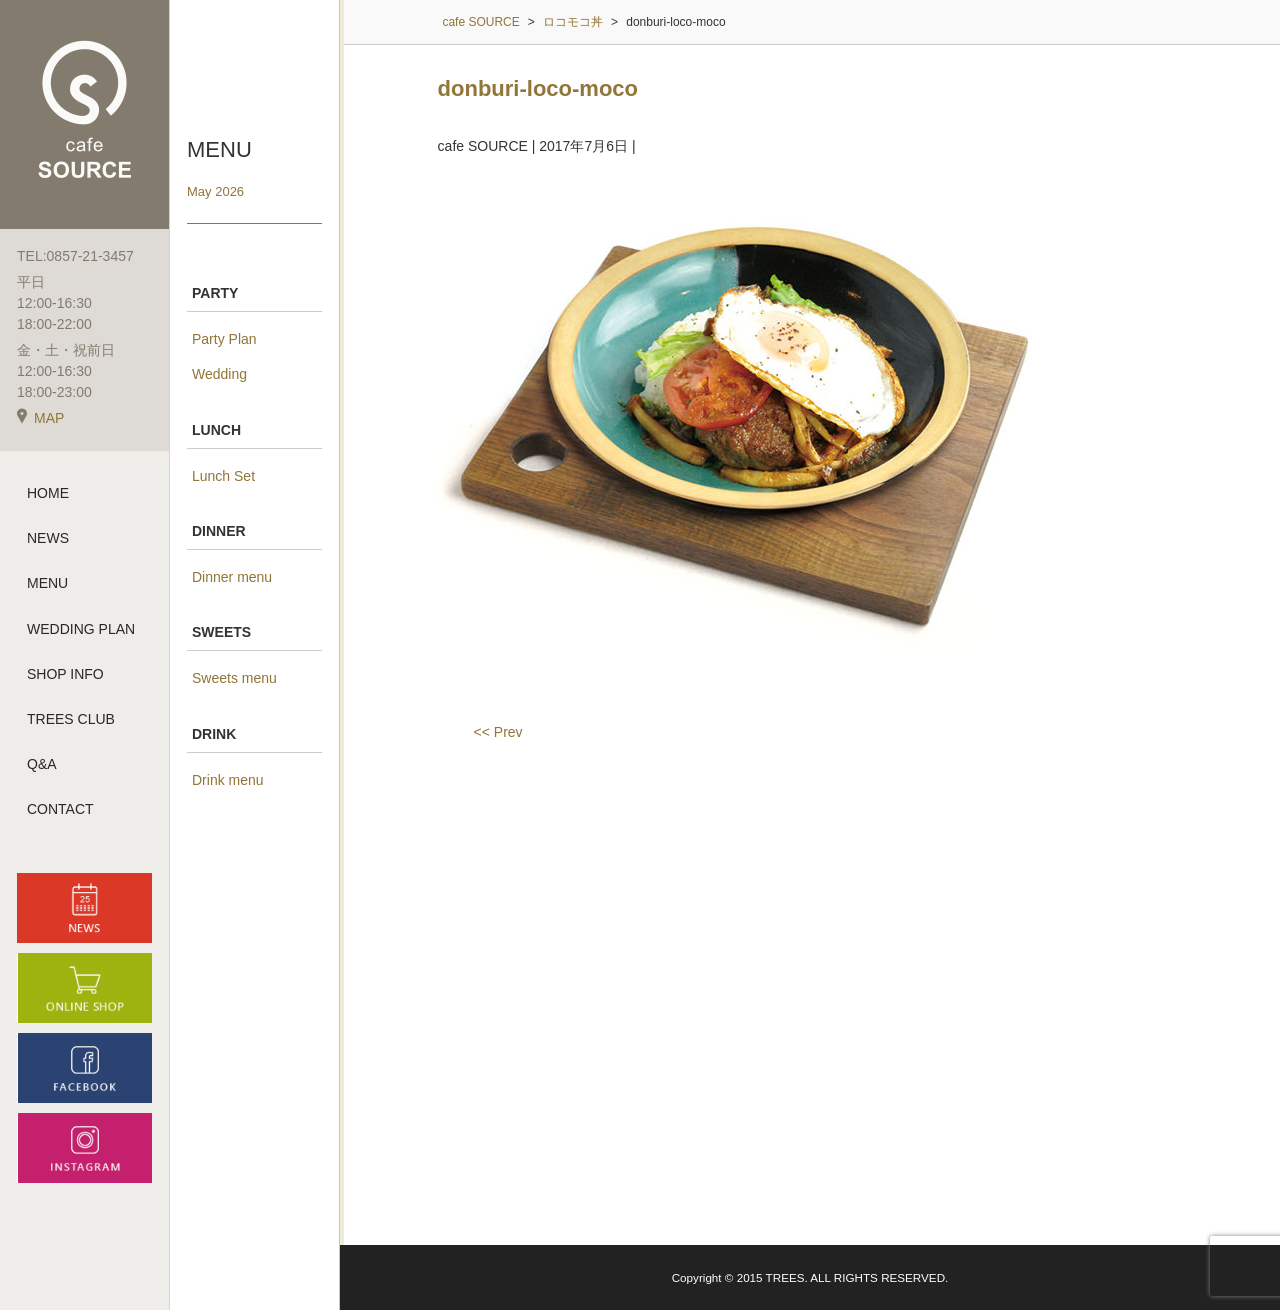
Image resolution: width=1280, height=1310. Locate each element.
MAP (40, 418)
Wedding (219, 374)
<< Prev (498, 732)
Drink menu (228, 780)
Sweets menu (234, 678)
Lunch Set (223, 476)
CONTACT (60, 809)
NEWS (48, 538)
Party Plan (224, 339)
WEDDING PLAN (81, 629)
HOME (48, 493)
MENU (47, 583)
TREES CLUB (71, 719)
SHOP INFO (65, 674)
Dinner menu (232, 577)
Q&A (42, 764)
